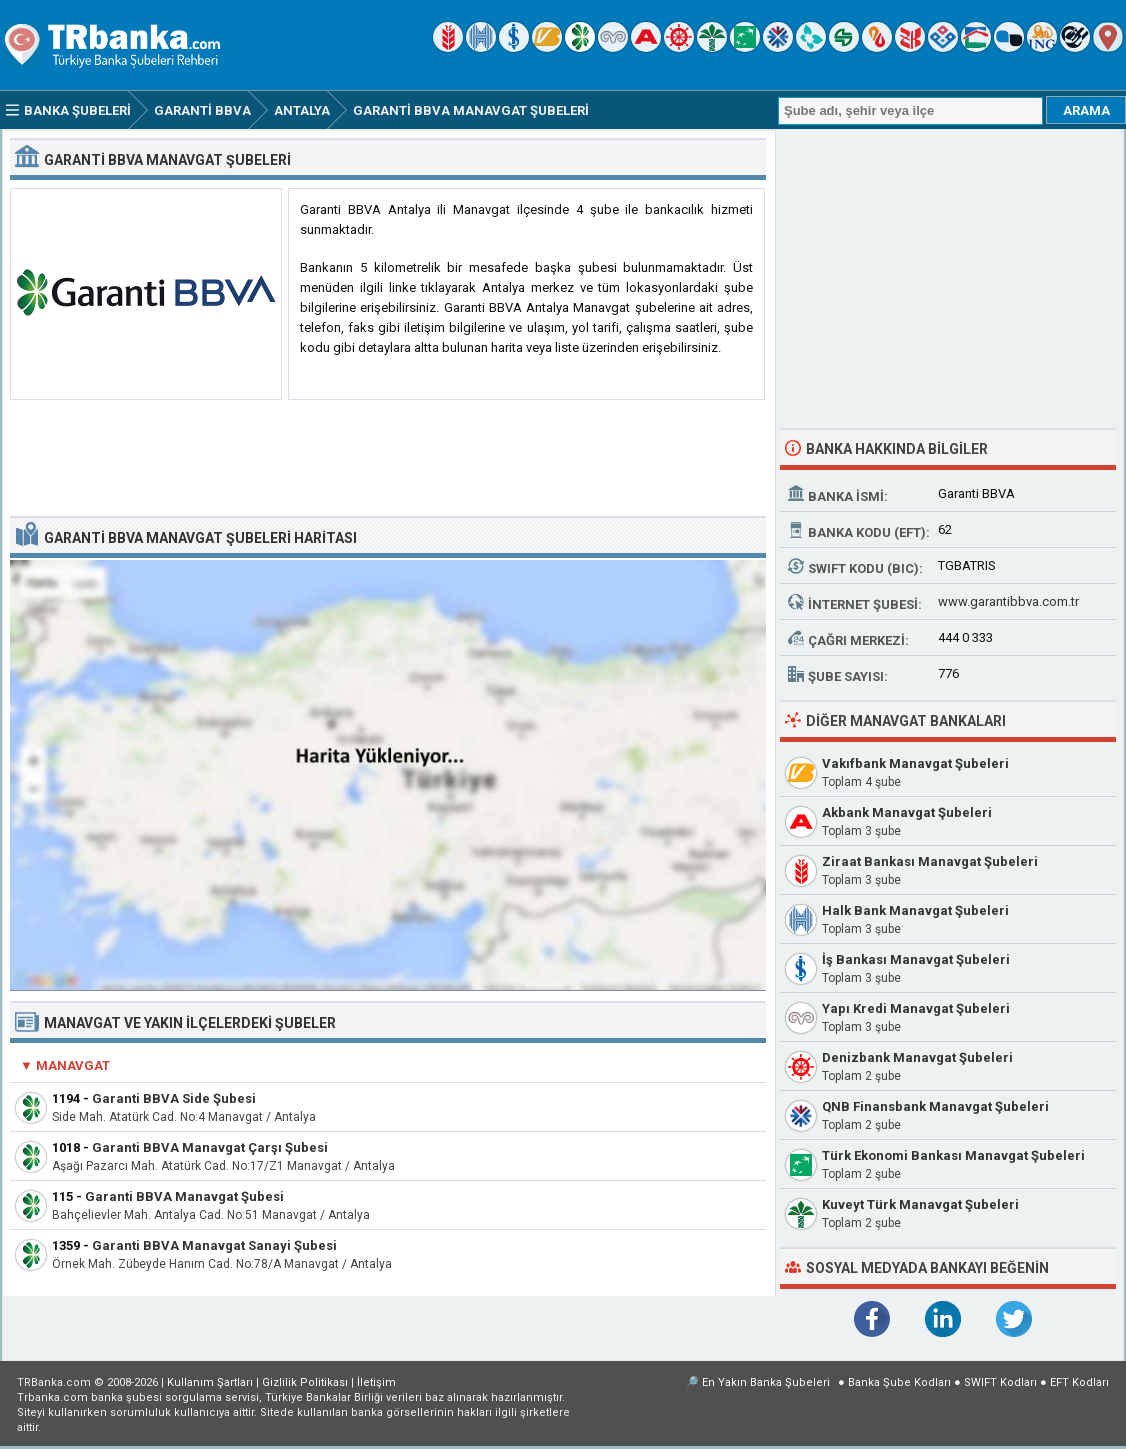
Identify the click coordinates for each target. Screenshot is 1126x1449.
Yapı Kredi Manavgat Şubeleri (916, 1008)
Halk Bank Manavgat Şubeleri (915, 910)
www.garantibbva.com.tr (1008, 601)
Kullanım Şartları (210, 1382)
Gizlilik (305, 1382)
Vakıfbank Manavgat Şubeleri (915, 763)
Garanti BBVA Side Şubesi (174, 1098)
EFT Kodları (1079, 1382)
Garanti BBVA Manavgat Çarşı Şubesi (210, 1147)
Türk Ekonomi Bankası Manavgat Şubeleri (953, 1155)
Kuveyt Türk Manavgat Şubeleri (920, 1204)
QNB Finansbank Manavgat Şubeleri (935, 1106)
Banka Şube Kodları (899, 1382)
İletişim (376, 1382)
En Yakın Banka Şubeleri (766, 1382)
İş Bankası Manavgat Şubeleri (916, 959)
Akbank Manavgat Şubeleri (907, 812)
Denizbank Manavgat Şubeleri (917, 1057)
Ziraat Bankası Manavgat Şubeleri (930, 861)
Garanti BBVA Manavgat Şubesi (184, 1196)
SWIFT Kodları (1000, 1382)
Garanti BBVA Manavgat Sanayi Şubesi (214, 1245)
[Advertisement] (388, 459)
